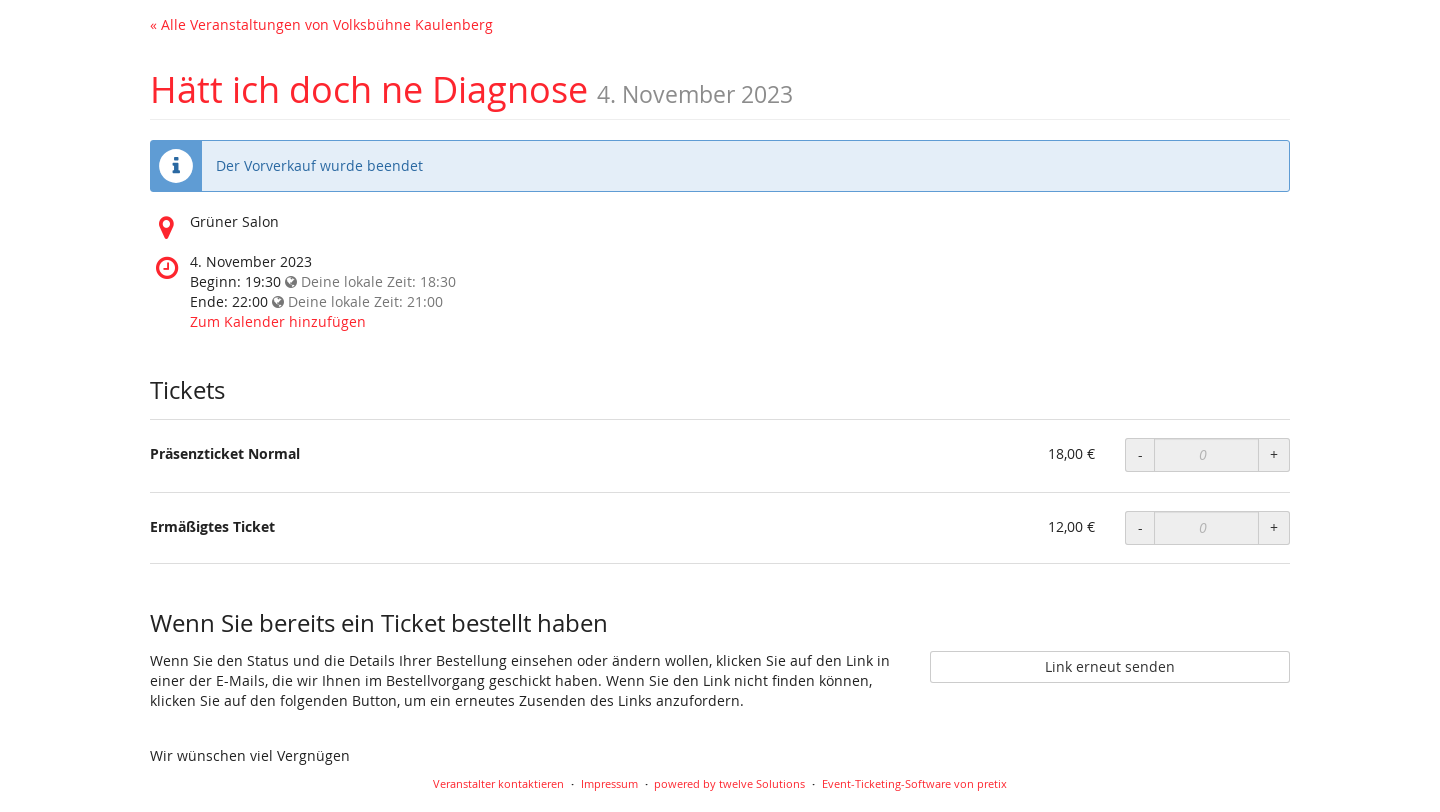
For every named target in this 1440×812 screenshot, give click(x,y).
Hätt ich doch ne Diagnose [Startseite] (369, 89)
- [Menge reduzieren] (1140, 454)
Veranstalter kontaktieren (498, 783)
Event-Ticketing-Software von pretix (914, 783)
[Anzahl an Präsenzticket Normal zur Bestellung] (1206, 455)
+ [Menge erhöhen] (1274, 454)
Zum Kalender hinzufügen (278, 321)
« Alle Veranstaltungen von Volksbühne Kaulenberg (321, 24)
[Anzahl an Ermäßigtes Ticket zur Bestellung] (1206, 528)
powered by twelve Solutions (729, 783)
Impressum (609, 783)
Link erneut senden (1110, 666)
